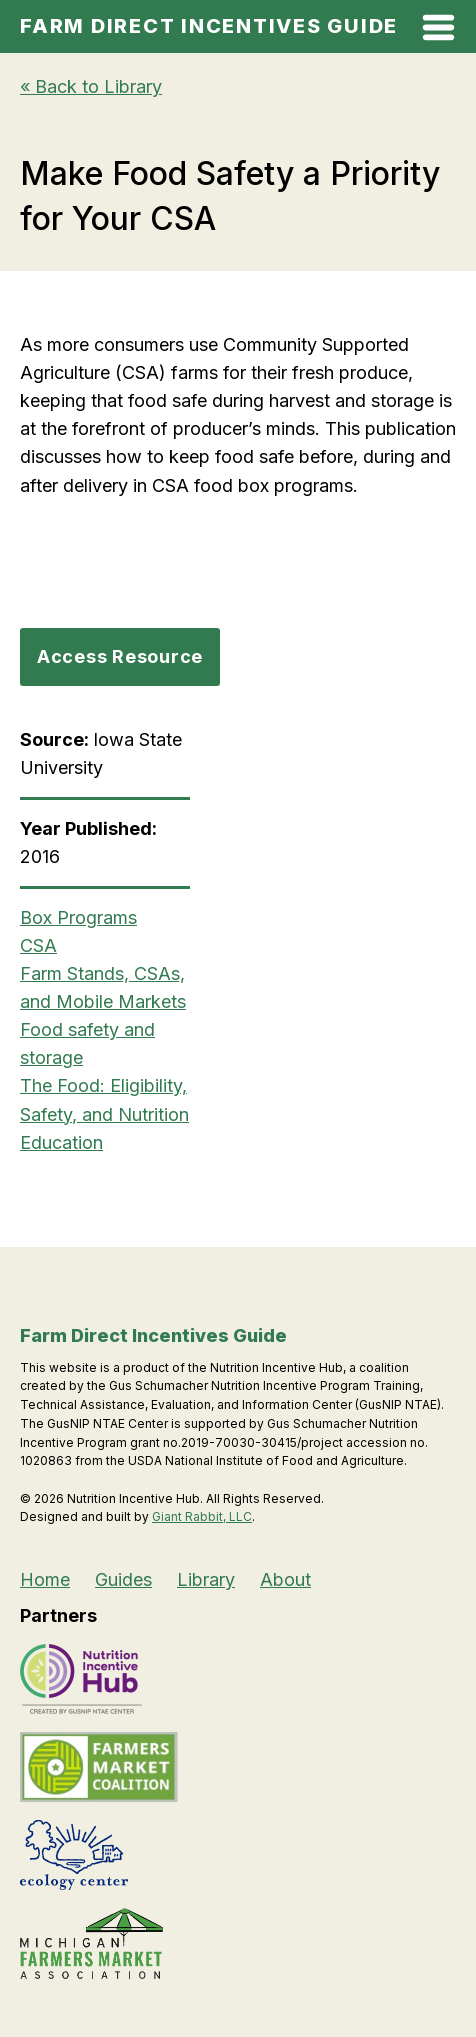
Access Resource (120, 656)
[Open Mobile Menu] (438, 31)
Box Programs (78, 917)
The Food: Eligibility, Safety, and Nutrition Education (104, 1113)
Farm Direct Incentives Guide (209, 26)
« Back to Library (91, 86)
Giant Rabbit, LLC (202, 1516)
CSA (38, 945)
